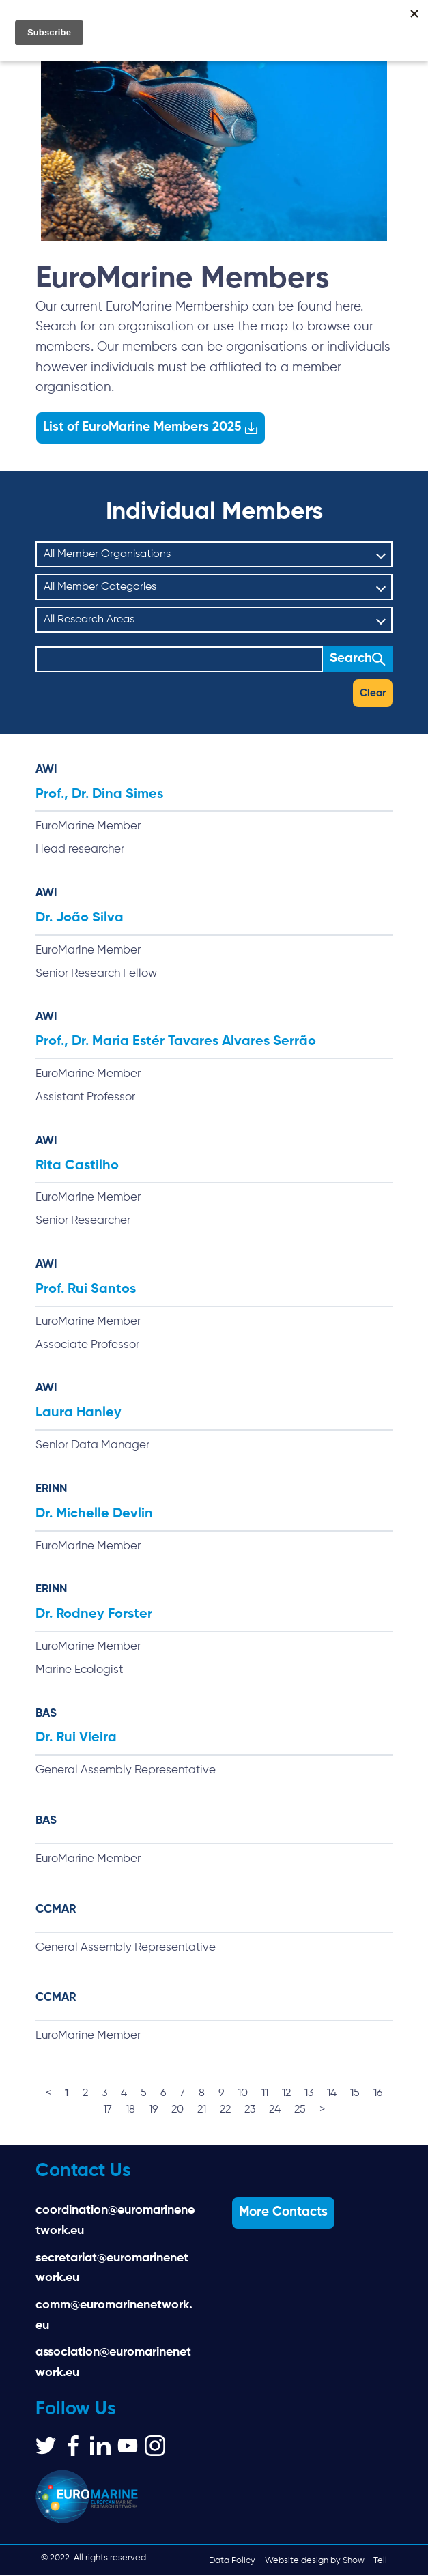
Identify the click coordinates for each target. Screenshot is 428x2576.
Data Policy (232, 2561)
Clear (373, 693)
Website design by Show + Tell (326, 2561)
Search (351, 659)
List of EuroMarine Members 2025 (142, 427)
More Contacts (283, 2213)
